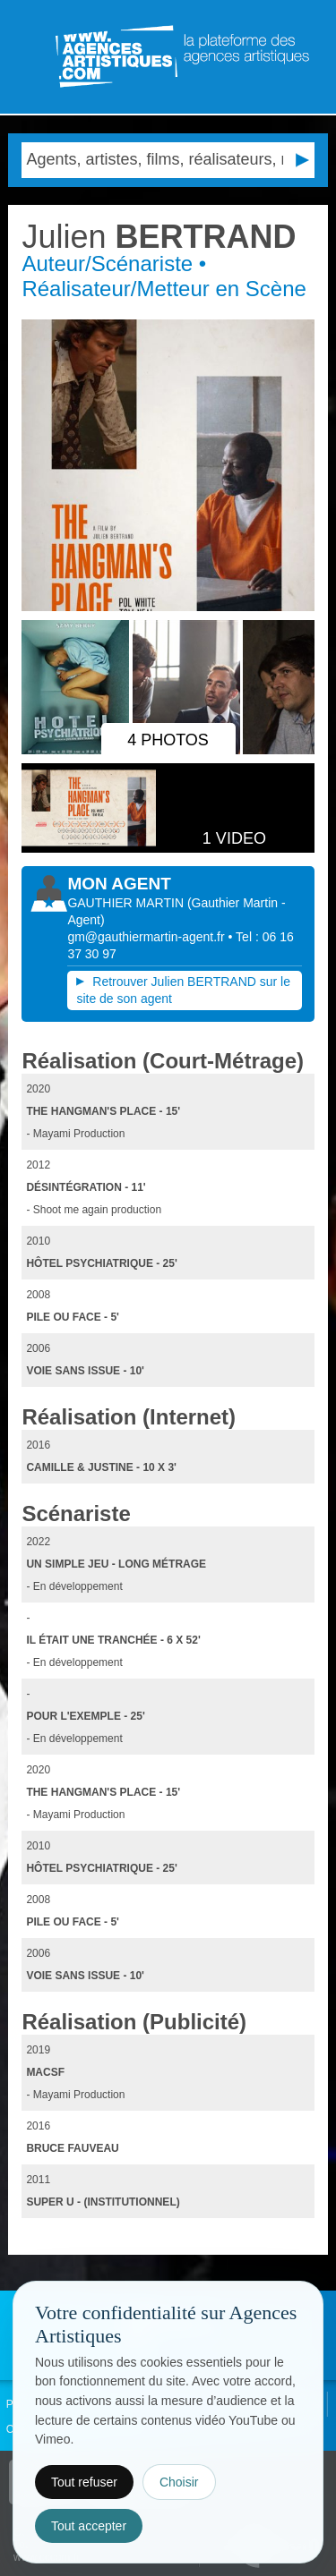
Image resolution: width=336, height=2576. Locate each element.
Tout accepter (88, 2526)
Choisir (179, 2482)
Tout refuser (84, 2482)
